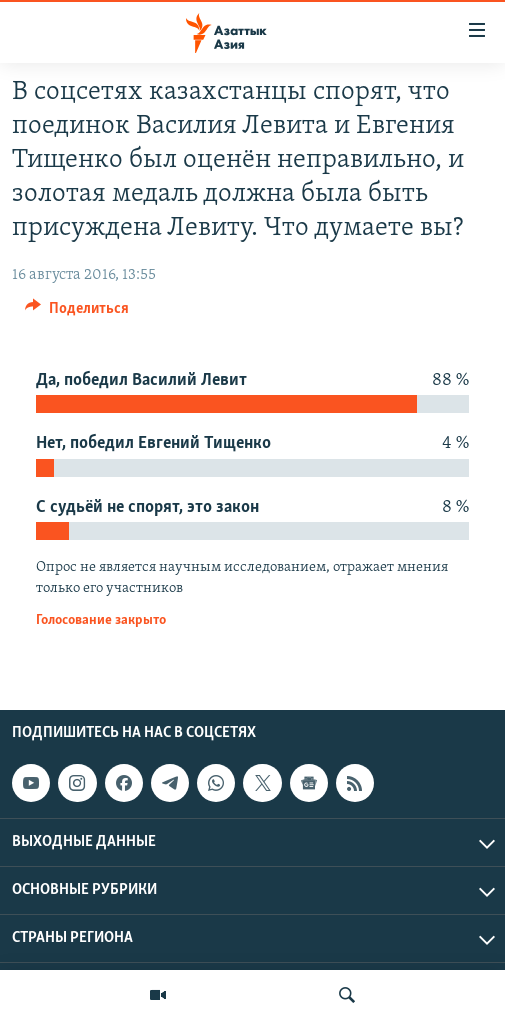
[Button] (77, 313)
